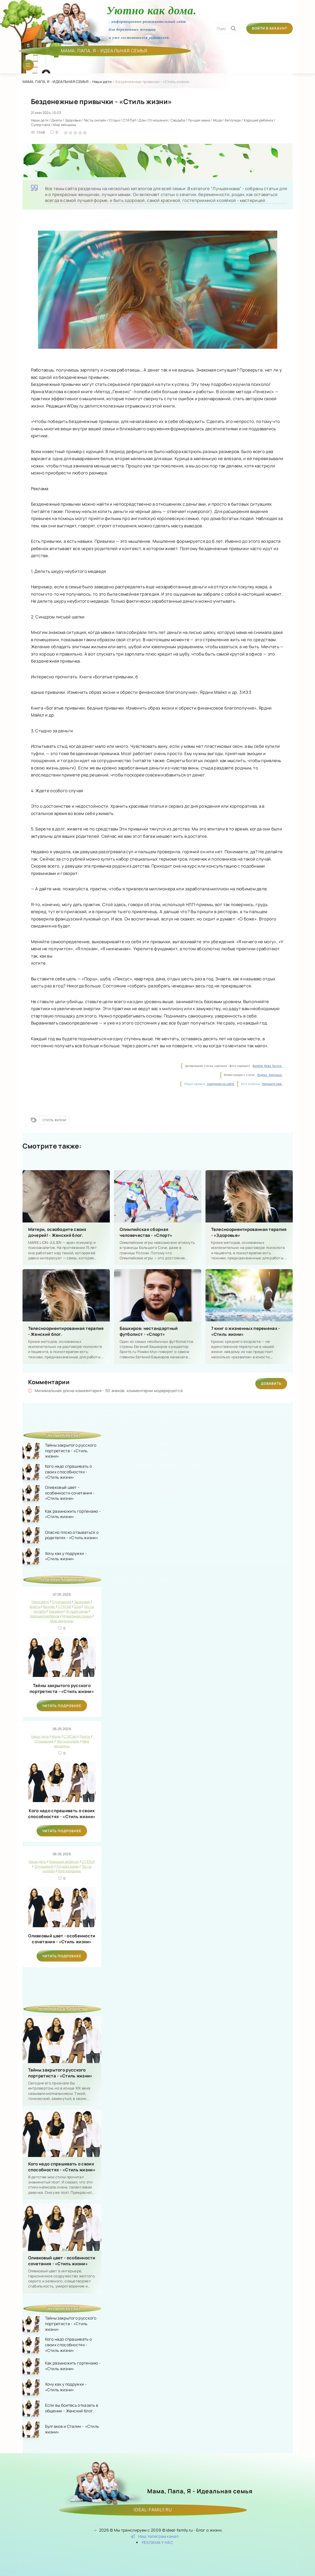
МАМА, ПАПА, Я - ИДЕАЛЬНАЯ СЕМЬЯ (55, 81)
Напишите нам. (272, 1084)
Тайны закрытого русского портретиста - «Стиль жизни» (62, 1688)
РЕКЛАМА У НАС (157, 2542)
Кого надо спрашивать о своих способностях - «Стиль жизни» (61, 1814)
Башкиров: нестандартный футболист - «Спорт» (149, 1331)
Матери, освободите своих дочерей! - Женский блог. (57, 1232)
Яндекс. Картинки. (270, 1075)
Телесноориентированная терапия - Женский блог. (66, 1331)
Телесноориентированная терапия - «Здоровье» (249, 1232)
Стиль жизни (54, 1120)
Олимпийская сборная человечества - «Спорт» (146, 1232)
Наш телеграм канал (154, 2536)
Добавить (271, 1383)
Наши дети (102, 81)
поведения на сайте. (220, 1084)
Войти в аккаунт (269, 28)
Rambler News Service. (267, 1066)
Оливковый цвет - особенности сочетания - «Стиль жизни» (61, 1939)
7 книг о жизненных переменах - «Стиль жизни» (245, 1331)
